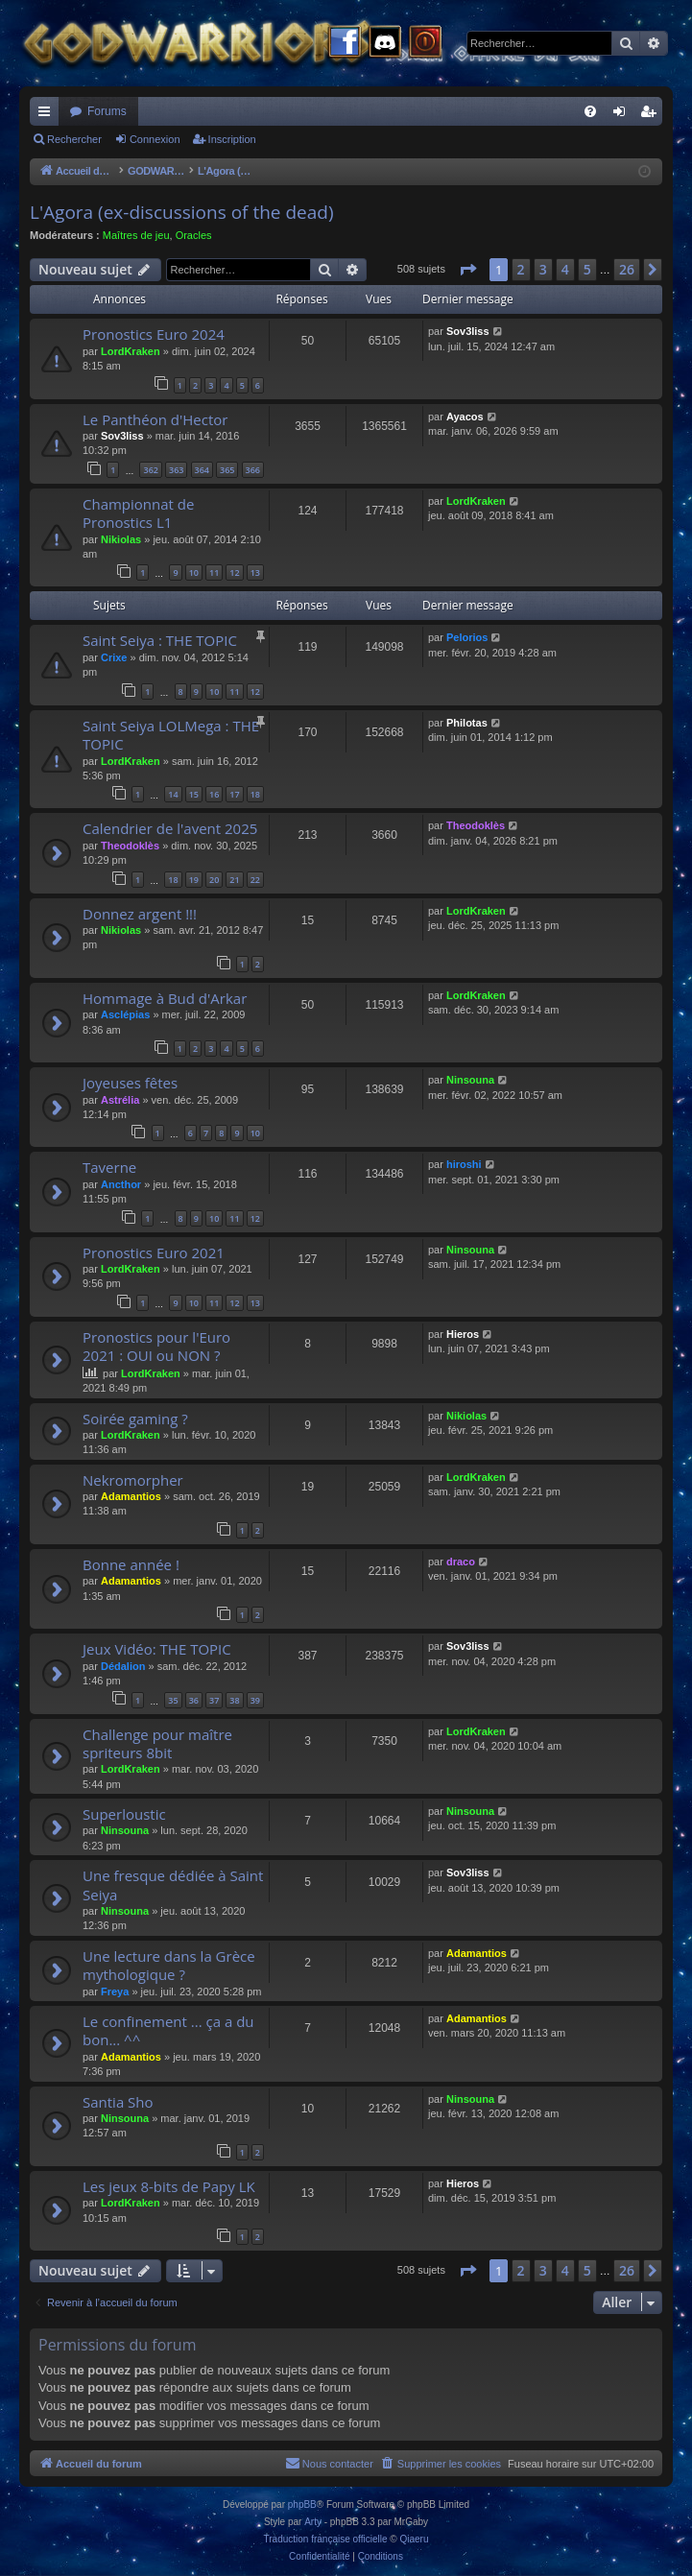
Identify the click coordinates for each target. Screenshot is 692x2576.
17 (234, 794)
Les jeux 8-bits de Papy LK (169, 2186)
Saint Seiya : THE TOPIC (160, 640)
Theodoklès (130, 845)
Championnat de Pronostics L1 (138, 513)
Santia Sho (118, 2101)
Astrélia (120, 1100)
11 (214, 572)
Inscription (232, 139)
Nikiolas (121, 539)
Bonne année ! (131, 1564)
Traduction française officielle (326, 2539)
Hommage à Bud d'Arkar (165, 998)
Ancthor (121, 1184)
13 (255, 572)
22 (255, 879)
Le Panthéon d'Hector (155, 419)
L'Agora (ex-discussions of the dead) (182, 212)
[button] (467, 269)
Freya (115, 1991)
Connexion (155, 139)
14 (173, 794)
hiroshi (464, 1164)
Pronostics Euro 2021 (154, 1252)
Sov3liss (467, 331)
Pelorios (467, 637)
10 (194, 572)
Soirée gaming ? (135, 1418)
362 (150, 470)
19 (194, 879)
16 (214, 794)
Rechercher (74, 139)
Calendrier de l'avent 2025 (170, 828)
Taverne (109, 1167)
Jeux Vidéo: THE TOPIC (157, 1648)
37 (214, 1700)
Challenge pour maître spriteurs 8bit (157, 1743)
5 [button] (587, 269)
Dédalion (123, 1666)
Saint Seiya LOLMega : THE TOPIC (171, 734)
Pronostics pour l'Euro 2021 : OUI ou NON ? (156, 1346)
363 (176, 470)
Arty (313, 2521)
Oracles (194, 235)
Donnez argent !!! (140, 913)
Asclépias (125, 1014)
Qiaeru (413, 2539)
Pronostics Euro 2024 (154, 334)
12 (234, 572)
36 (194, 1700)
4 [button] (565, 269)
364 (202, 470)
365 (227, 470)
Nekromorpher (133, 1480)
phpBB (302, 2504)
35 (173, 1700)
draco (460, 1561)
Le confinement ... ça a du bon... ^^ (168, 2030)
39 (255, 1700)
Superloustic (124, 1814)
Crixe (114, 657)
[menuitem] (590, 111)
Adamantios (131, 1496)
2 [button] (521, 269)
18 (255, 794)
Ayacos (465, 416)
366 (253, 470)
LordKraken (130, 351)
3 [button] (543, 269)
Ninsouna (470, 1079)
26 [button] (626, 269)
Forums (107, 111)
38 (234, 1700)
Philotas (467, 722)
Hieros (462, 1334)
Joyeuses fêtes (130, 1082)
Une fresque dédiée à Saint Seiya (173, 1884)
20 (214, 879)
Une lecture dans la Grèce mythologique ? (169, 1965)
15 (194, 794)
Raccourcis (48, 115)
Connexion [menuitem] (623, 115)
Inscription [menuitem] (652, 115)
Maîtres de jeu (136, 235)
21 (234, 879)
